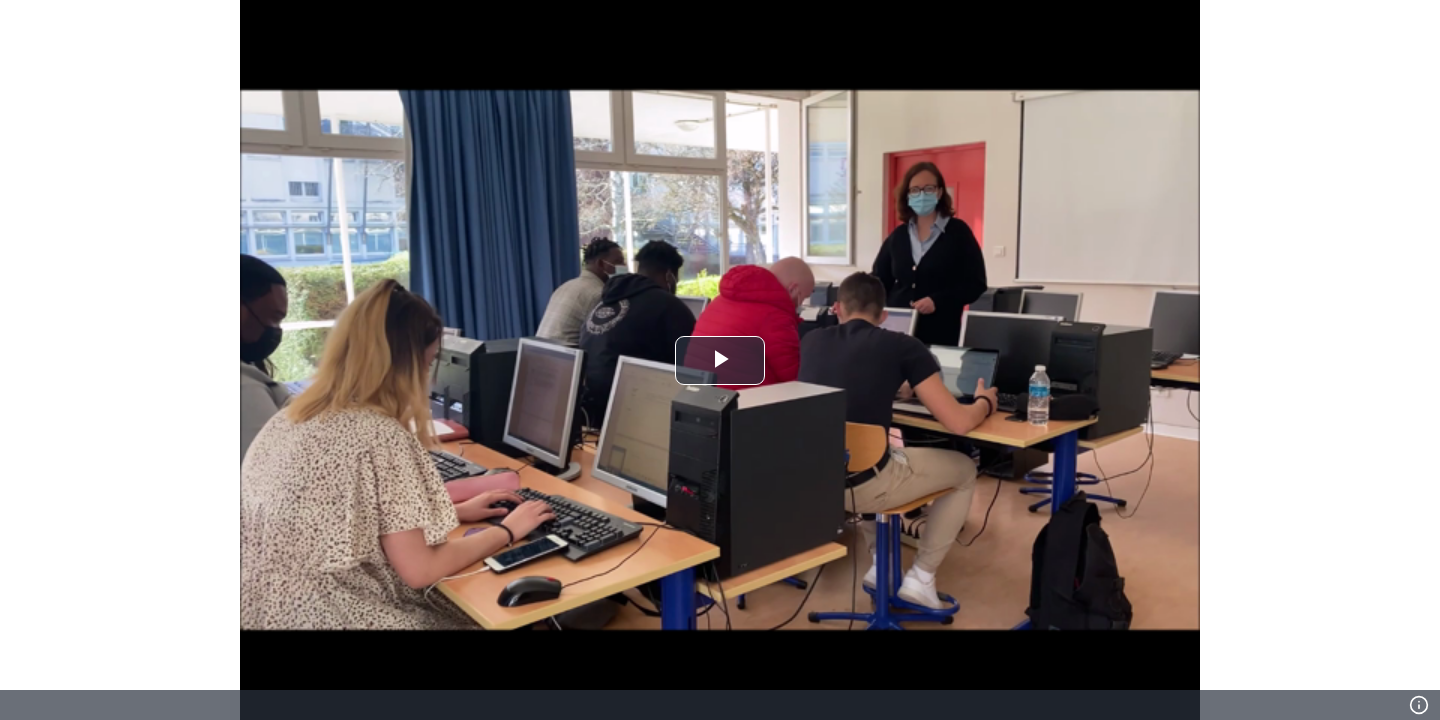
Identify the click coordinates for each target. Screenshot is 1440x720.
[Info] (1419, 705)
